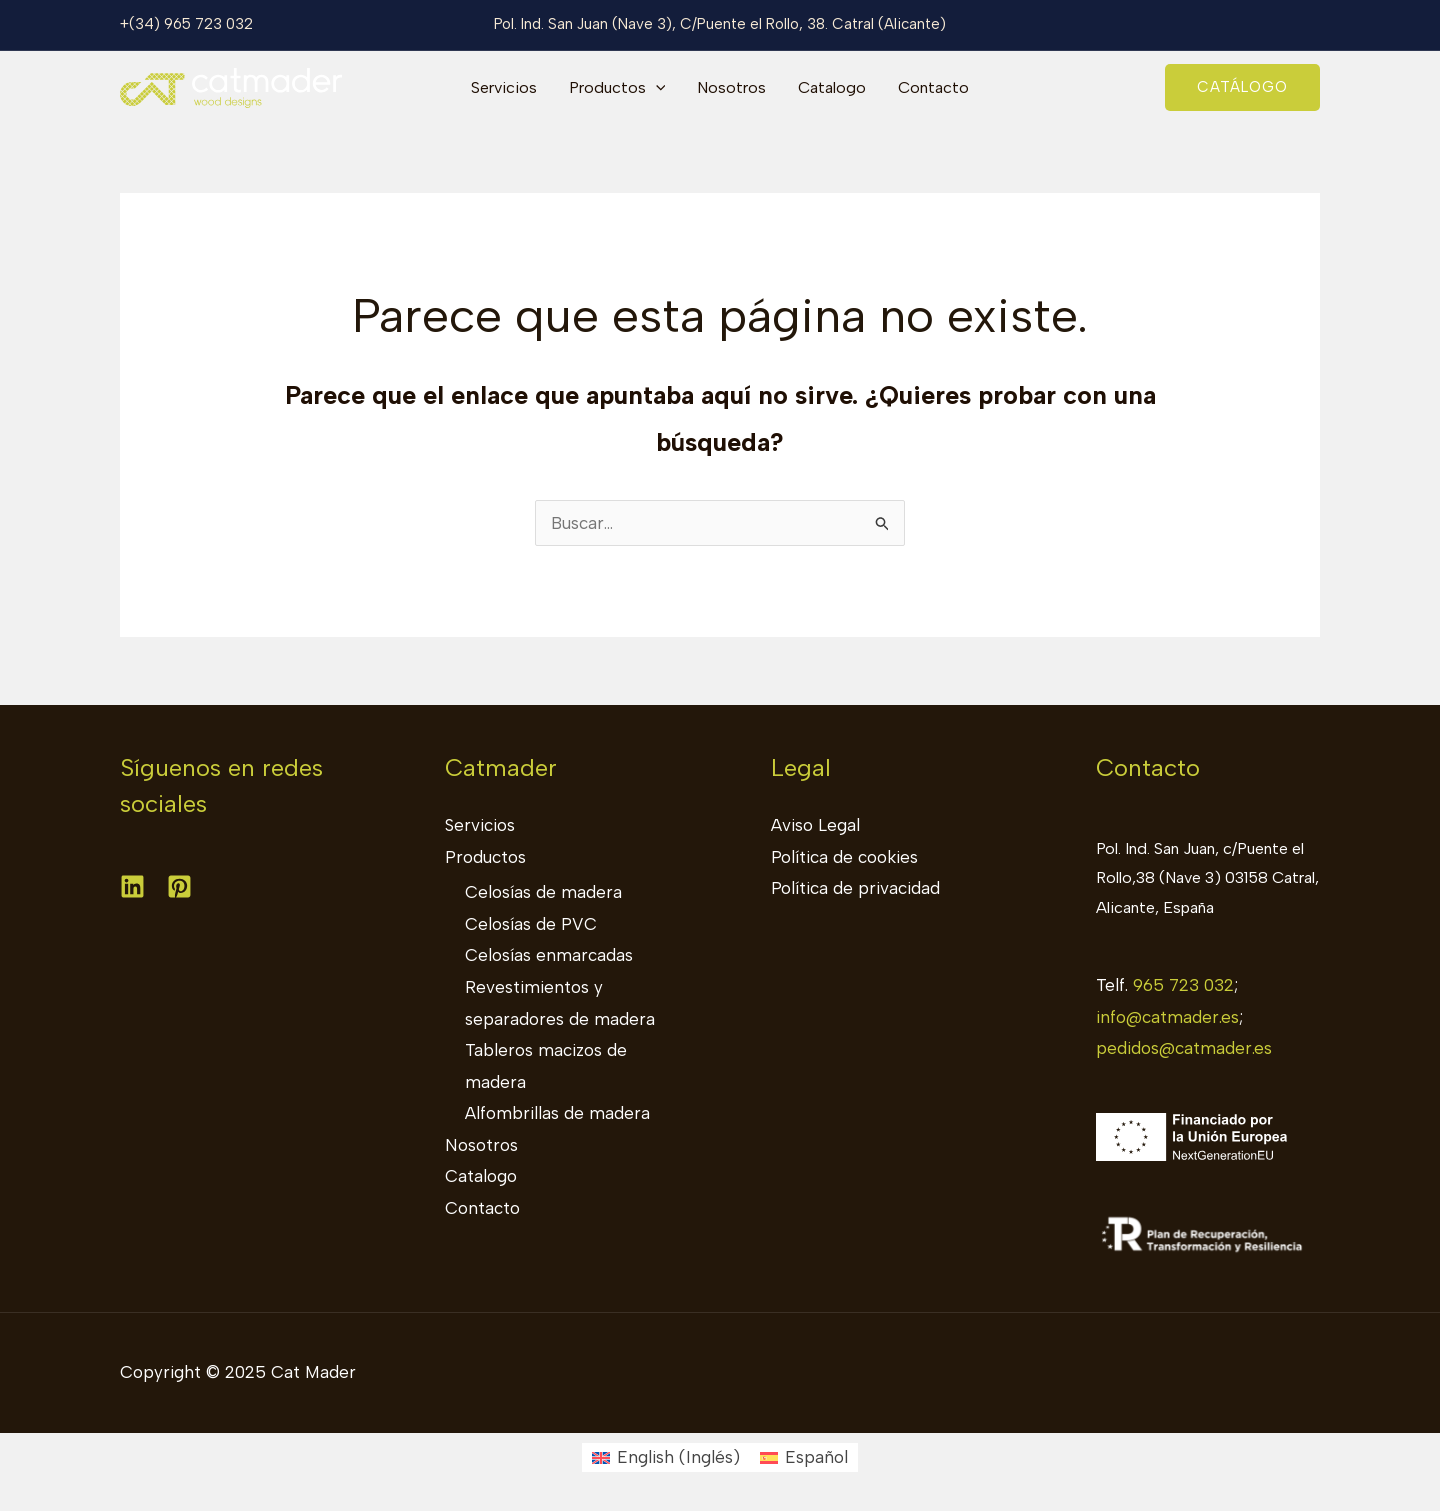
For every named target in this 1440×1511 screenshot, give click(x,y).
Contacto (933, 87)
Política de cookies (844, 857)
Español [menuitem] (816, 1457)
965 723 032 (1183, 985)
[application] (656, 88)
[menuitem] (666, 1457)
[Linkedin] (132, 886)
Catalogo (832, 87)
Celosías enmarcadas (549, 955)
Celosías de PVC (531, 924)
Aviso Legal (815, 825)
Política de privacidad (855, 888)
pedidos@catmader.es (1184, 1048)
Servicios (504, 87)
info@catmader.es (1167, 1017)
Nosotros (731, 87)
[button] (1242, 87)
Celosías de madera (543, 892)
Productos (617, 88)
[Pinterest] (179, 886)
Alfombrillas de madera (557, 1113)
